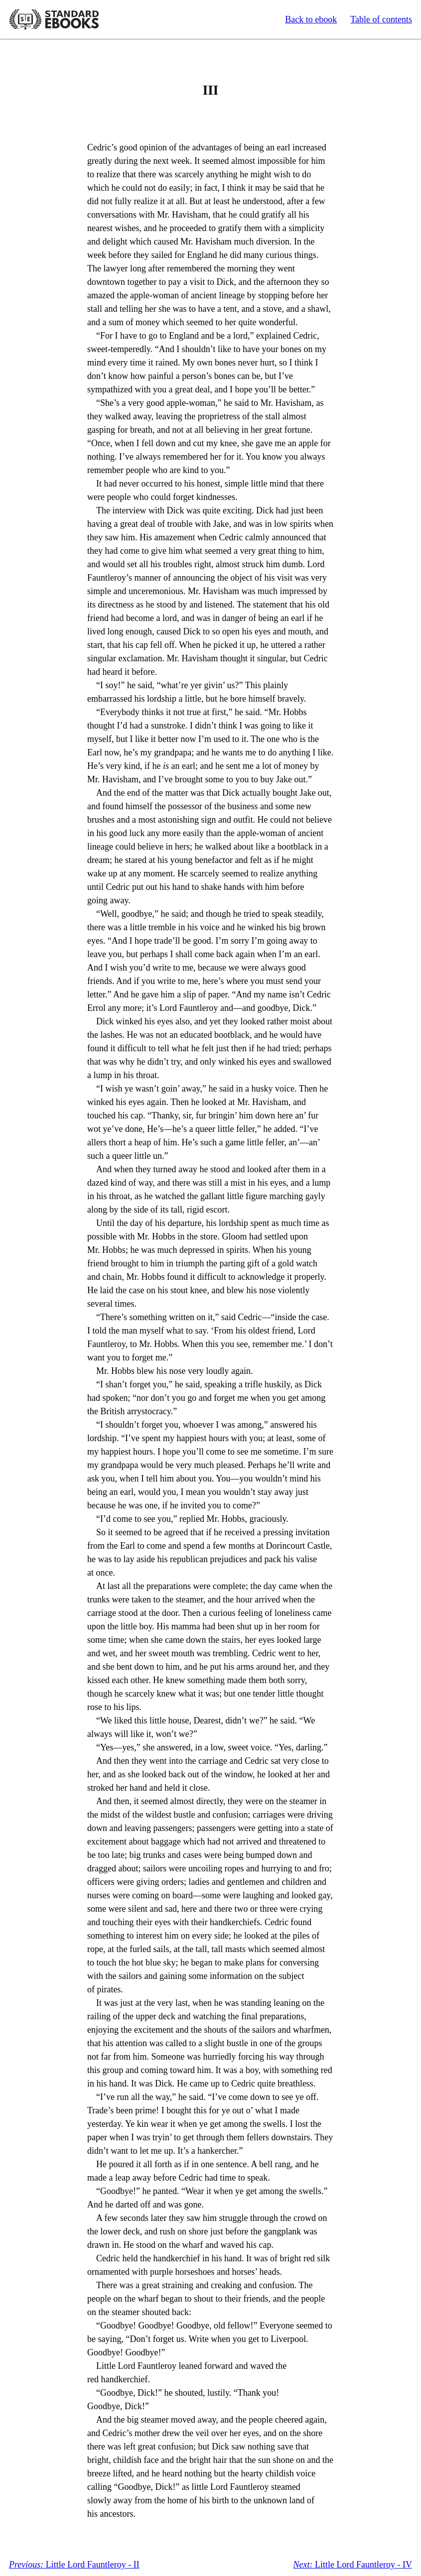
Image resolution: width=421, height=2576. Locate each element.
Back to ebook (311, 19)
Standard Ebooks (54, 19)
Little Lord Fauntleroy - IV (352, 2565)
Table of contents (381, 19)
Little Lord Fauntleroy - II (74, 2565)
